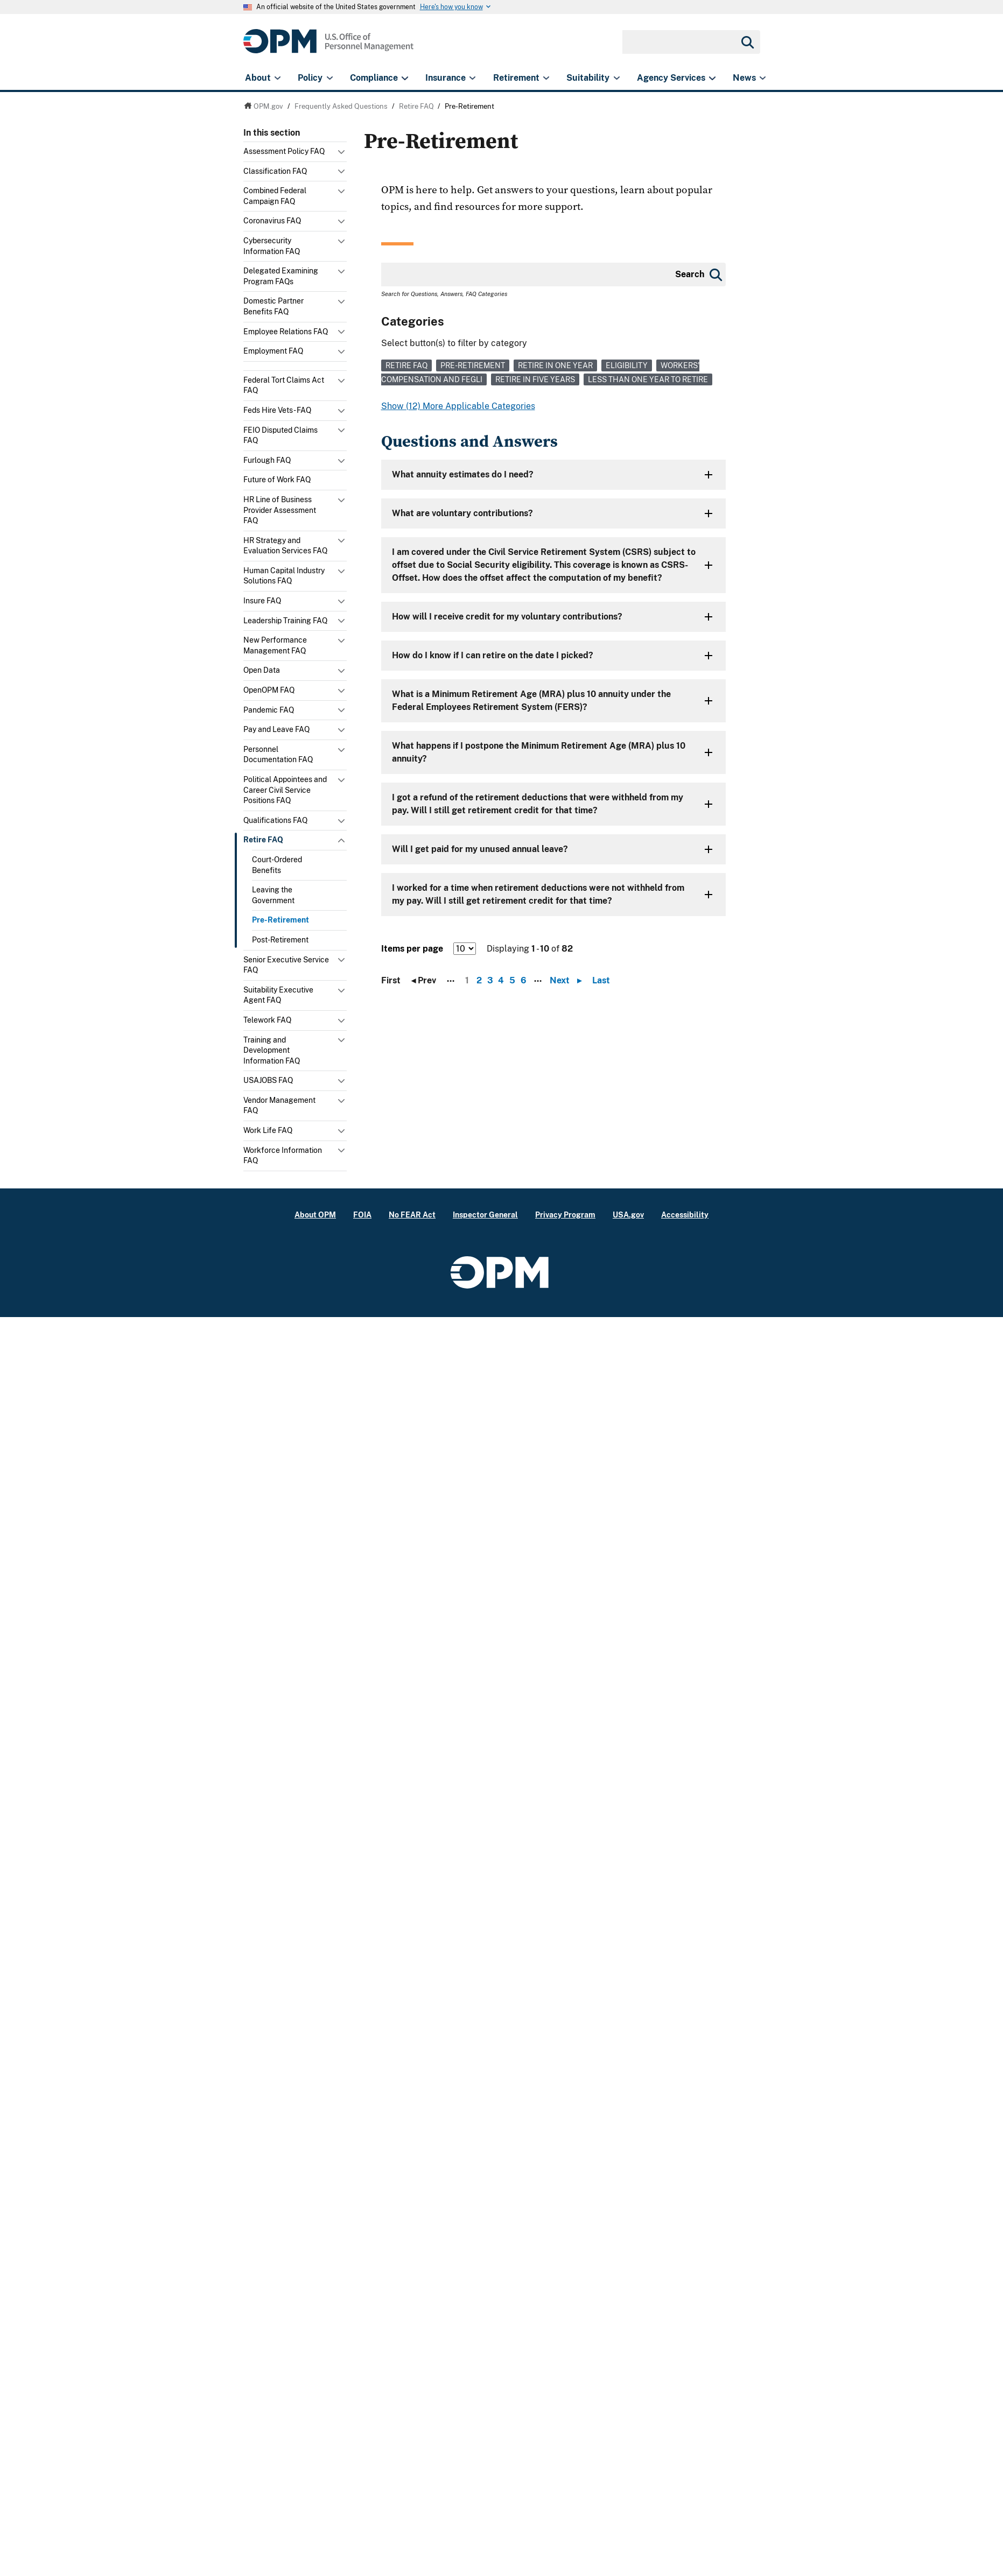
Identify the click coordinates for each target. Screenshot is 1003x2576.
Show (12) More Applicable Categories (458, 406)
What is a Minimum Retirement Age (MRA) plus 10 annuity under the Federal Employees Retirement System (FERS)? (531, 700)
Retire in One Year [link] (555, 365)
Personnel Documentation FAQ (278, 754)
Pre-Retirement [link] (472, 365)
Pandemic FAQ (268, 710)
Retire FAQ (263, 839)
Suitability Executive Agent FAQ (278, 995)
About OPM (315, 1214)
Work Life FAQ (267, 1130)
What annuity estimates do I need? (463, 474)
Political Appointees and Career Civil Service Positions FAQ (285, 790)
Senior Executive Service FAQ (286, 965)
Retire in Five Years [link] (535, 379)
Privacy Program (565, 1214)
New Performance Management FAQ (275, 645)
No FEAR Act (412, 1214)
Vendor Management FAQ (279, 1105)
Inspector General (485, 1214)
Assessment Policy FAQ (284, 151)
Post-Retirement (280, 939)
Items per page (412, 949)
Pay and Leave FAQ (276, 729)
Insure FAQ (262, 600)
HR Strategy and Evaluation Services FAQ (285, 545)
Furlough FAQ (267, 460)
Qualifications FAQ (275, 820)
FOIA (362, 1214)
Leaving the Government (273, 895)
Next (568, 980)
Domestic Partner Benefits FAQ (273, 306)
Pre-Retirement (280, 920)
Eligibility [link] (627, 365)
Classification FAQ (275, 171)
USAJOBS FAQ (268, 1080)
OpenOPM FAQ (268, 690)
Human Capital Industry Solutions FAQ (284, 576)
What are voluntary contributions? (462, 513)
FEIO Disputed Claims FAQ (280, 435)
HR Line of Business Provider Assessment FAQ (279, 510)
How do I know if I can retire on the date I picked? (492, 655)
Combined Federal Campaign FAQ (274, 196)
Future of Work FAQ (277, 479)
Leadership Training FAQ (285, 620)
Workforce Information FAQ (282, 1155)
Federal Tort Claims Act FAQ (283, 385)
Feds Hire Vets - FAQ (277, 410)
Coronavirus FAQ (272, 220)
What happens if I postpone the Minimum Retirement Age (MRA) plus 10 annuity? (538, 752)
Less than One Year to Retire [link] (648, 379)
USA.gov (628, 1214)
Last (601, 980)
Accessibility (685, 1214)
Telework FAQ (267, 1020)
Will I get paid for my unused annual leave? (480, 849)
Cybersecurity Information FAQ (271, 246)
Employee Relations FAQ (285, 331)
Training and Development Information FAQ (271, 1050)
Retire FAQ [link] (406, 365)
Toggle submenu (342, 154)
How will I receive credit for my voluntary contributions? (507, 616)
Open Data (261, 670)
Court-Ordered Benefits (277, 865)
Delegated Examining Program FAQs (280, 276)
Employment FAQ (273, 351)
